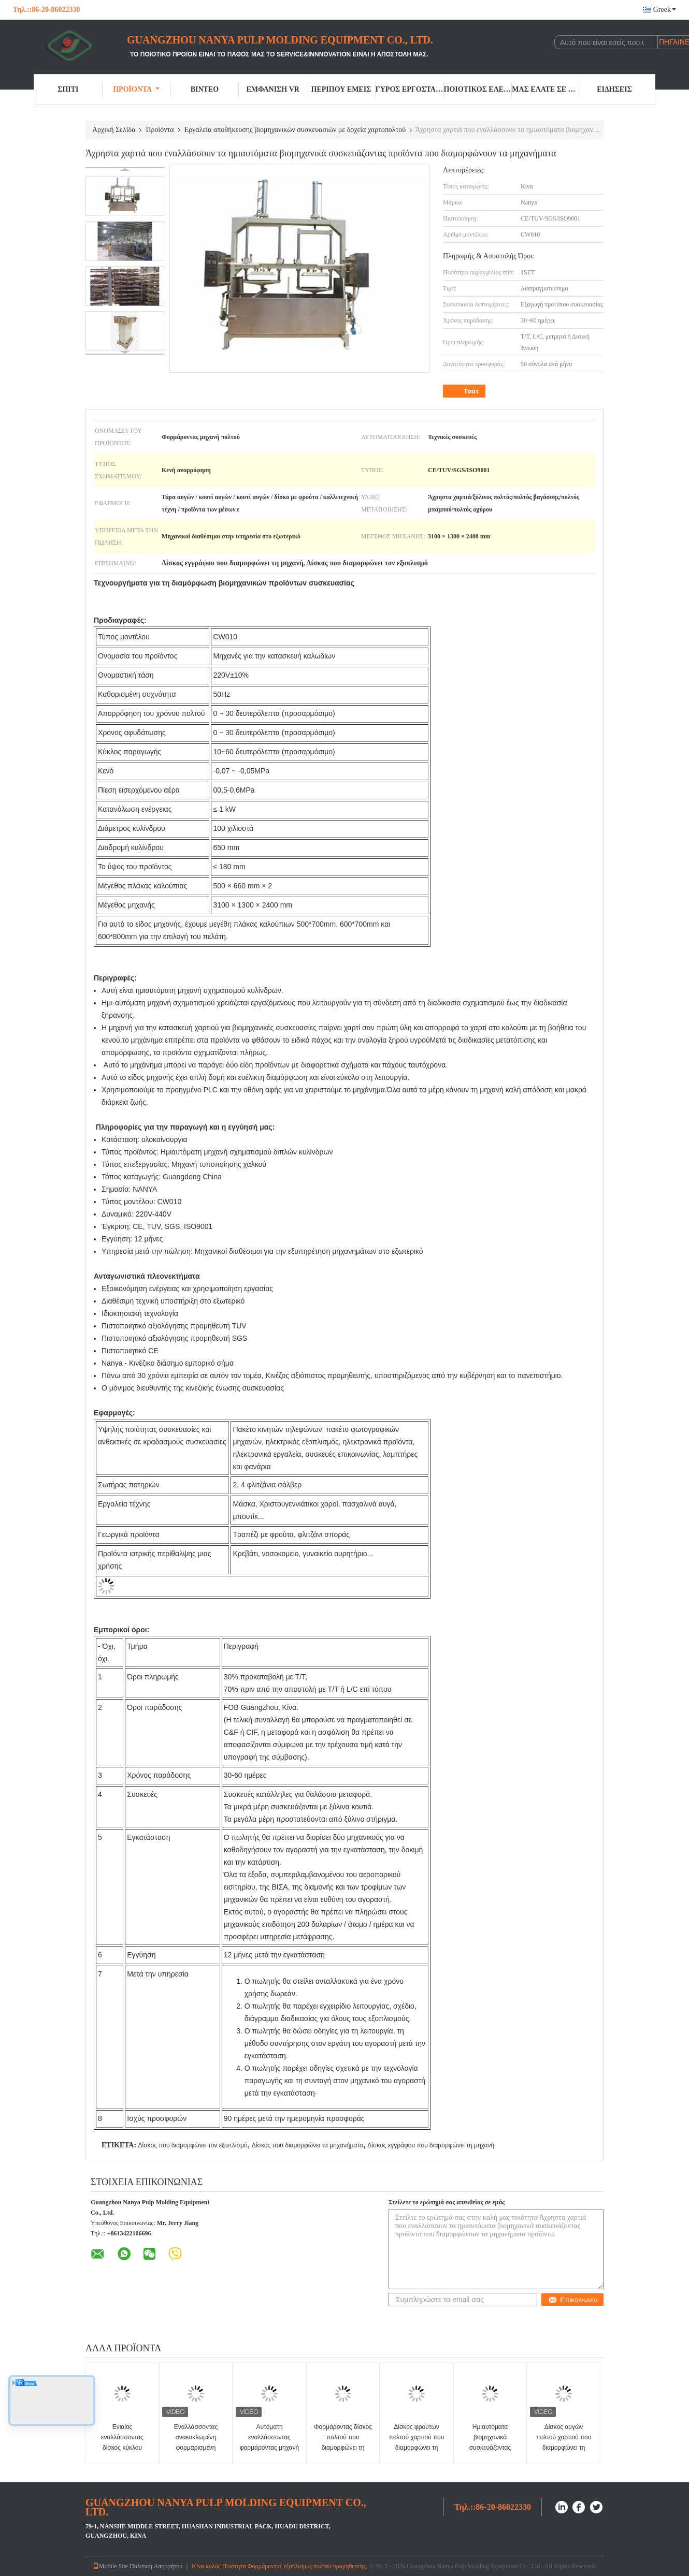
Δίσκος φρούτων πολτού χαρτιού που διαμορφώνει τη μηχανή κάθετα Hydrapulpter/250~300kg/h (417, 2447)
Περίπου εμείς (341, 89)
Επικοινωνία (572, 2300)
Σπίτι (68, 89)
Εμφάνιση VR (272, 89)
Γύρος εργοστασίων (410, 89)
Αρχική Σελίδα (113, 130)
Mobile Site (110, 2566)
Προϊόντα (136, 89)
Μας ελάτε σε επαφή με (546, 89)
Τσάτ (465, 391)
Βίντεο (205, 89)
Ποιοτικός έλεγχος (478, 89)
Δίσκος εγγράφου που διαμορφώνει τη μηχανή (430, 2145)
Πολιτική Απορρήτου (156, 2566)
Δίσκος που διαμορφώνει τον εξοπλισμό (192, 2145)
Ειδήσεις (614, 89)
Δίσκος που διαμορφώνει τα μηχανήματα (307, 2145)
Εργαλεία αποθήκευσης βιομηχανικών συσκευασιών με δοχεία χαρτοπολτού (295, 130)
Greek (664, 9)
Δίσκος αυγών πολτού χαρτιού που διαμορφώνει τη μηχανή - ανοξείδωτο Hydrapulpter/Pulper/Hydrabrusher (565, 2447)
